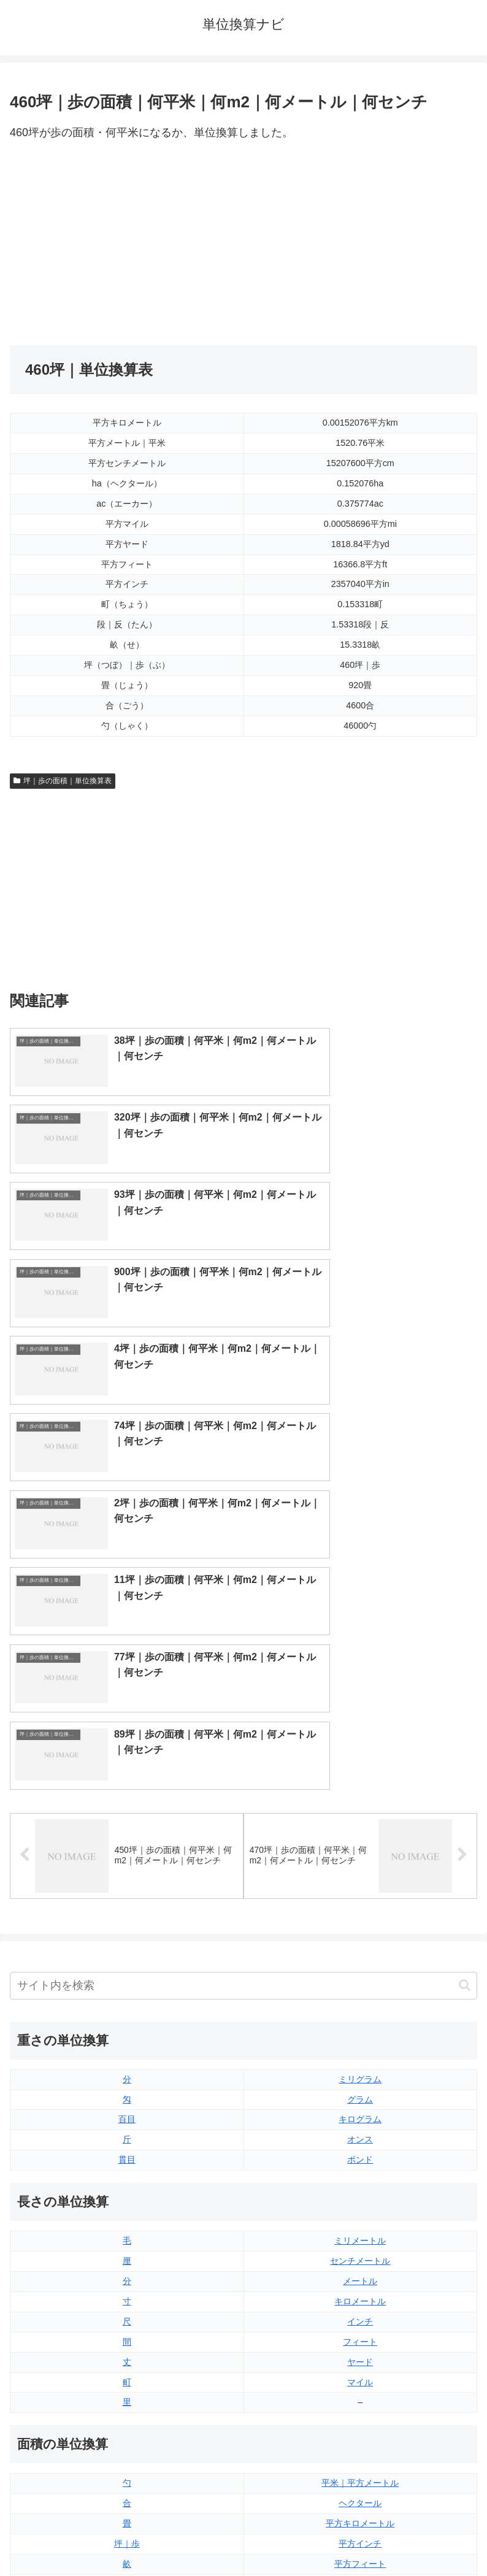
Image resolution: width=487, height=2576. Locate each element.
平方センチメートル (127, 2191)
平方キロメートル (360, 2090)
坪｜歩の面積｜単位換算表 (62, 780)
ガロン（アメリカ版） (360, 2393)
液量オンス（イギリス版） (360, 2272)
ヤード (360, 1928)
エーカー (360, 2170)
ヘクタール (360, 2070)
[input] (243, 1552)
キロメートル (360, 1868)
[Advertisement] (127, 244)
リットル (127, 2393)
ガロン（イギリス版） (360, 2373)
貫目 (127, 1726)
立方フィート (360, 2312)
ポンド (360, 1726)
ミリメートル (360, 1807)
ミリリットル (127, 2373)
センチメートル (360, 1828)
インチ (360, 1888)
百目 (127, 1686)
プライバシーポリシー (363, 2537)
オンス (360, 1706)
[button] (464, 1552)
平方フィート (360, 2131)
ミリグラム (360, 1645)
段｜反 (127, 2150)
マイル (360, 1948)
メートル (360, 1847)
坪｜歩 (127, 2110)
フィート (360, 1908)
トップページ (124, 2537)
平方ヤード (360, 2150)
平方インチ (360, 2110)
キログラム (360, 1686)
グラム (360, 1666)
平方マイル (360, 2191)
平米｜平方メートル (360, 2050)
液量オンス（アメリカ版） (360, 2292)
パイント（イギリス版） (360, 2332)
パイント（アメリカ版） (360, 2353)
